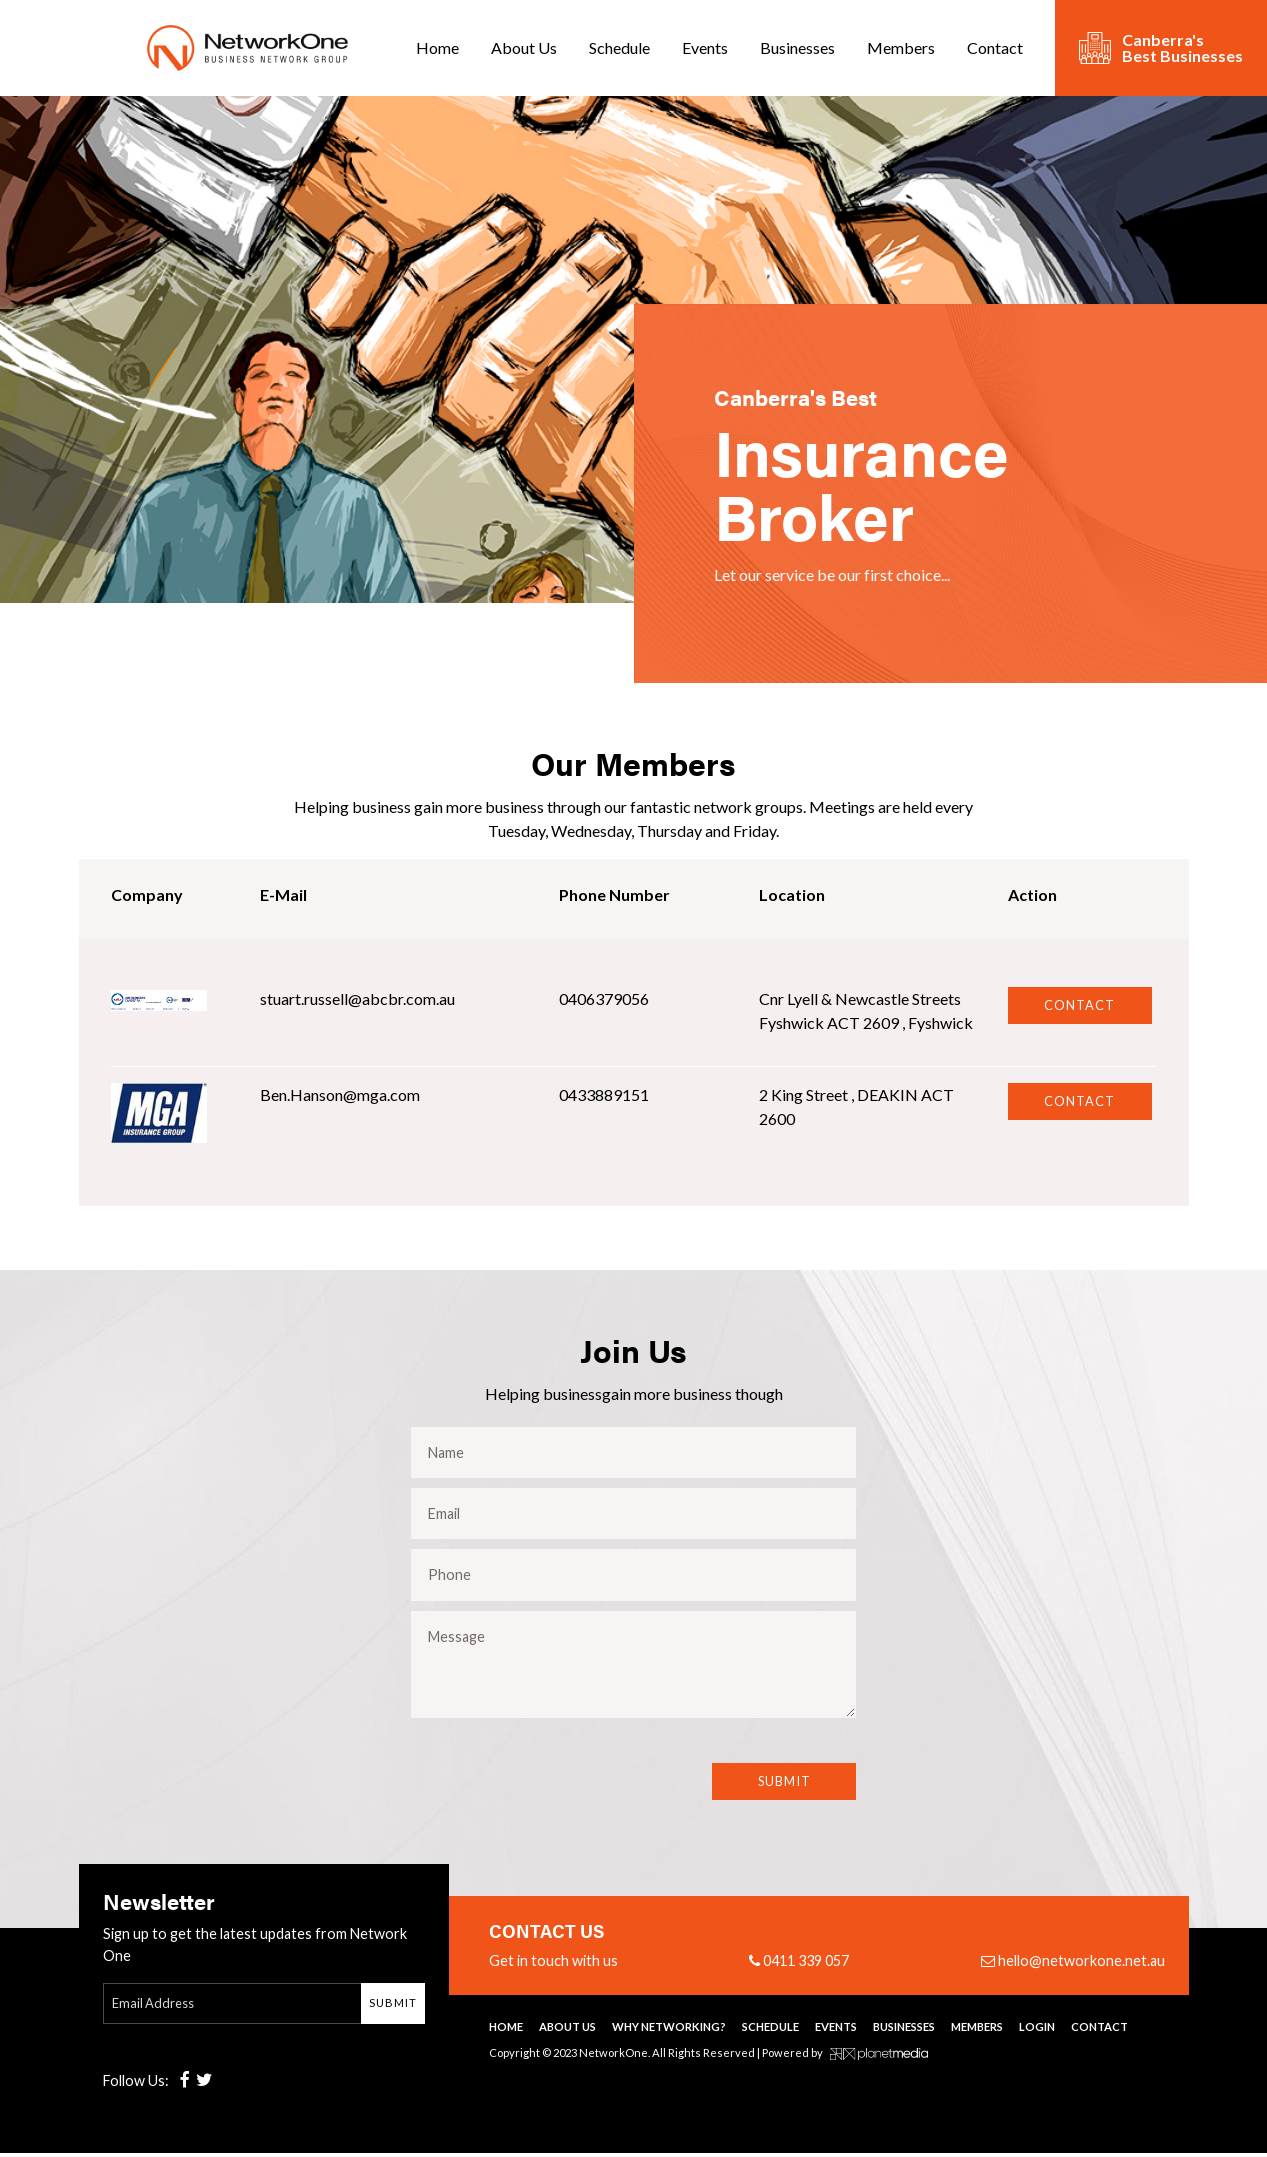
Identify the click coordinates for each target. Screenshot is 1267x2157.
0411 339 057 (799, 1964)
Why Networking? (669, 2030)
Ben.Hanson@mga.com (340, 1094)
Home (437, 47)
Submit (784, 1786)
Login (1037, 2030)
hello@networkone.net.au (1073, 1964)
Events (705, 47)
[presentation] (539, 1813)
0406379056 (604, 998)
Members (901, 47)
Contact (995, 47)
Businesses (797, 47)
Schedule (619, 47)
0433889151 (604, 1094)
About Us (524, 47)
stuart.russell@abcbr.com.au (357, 998)
